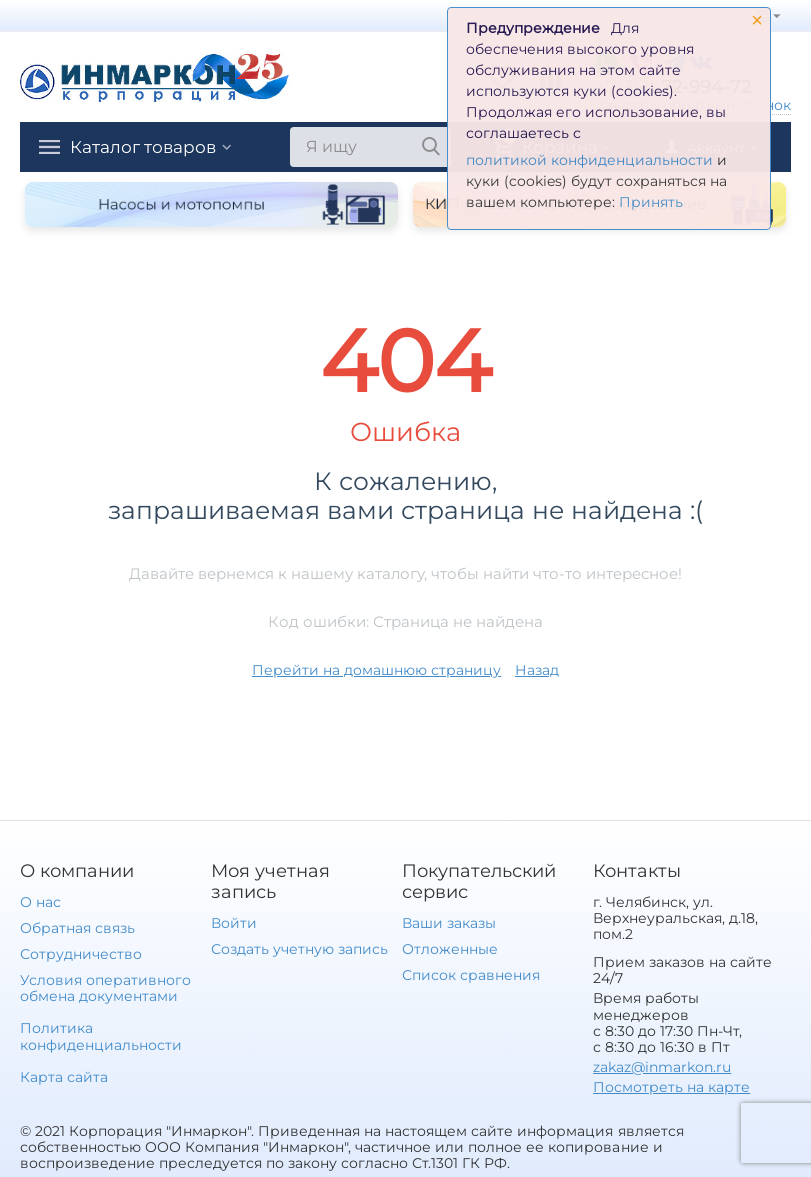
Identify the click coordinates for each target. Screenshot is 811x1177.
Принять (651, 202)
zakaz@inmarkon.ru (662, 1067)
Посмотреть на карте (671, 1087)
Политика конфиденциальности (101, 1036)
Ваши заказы (449, 923)
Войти (234, 923)
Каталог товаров (148, 147)
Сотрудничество (81, 954)
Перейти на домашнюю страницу (376, 670)
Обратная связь (77, 928)
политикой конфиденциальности (589, 160)
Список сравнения (471, 975)
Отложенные (450, 949)
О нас (40, 902)
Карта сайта (64, 1077)
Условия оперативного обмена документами (105, 988)
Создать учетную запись (299, 949)
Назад (537, 670)
